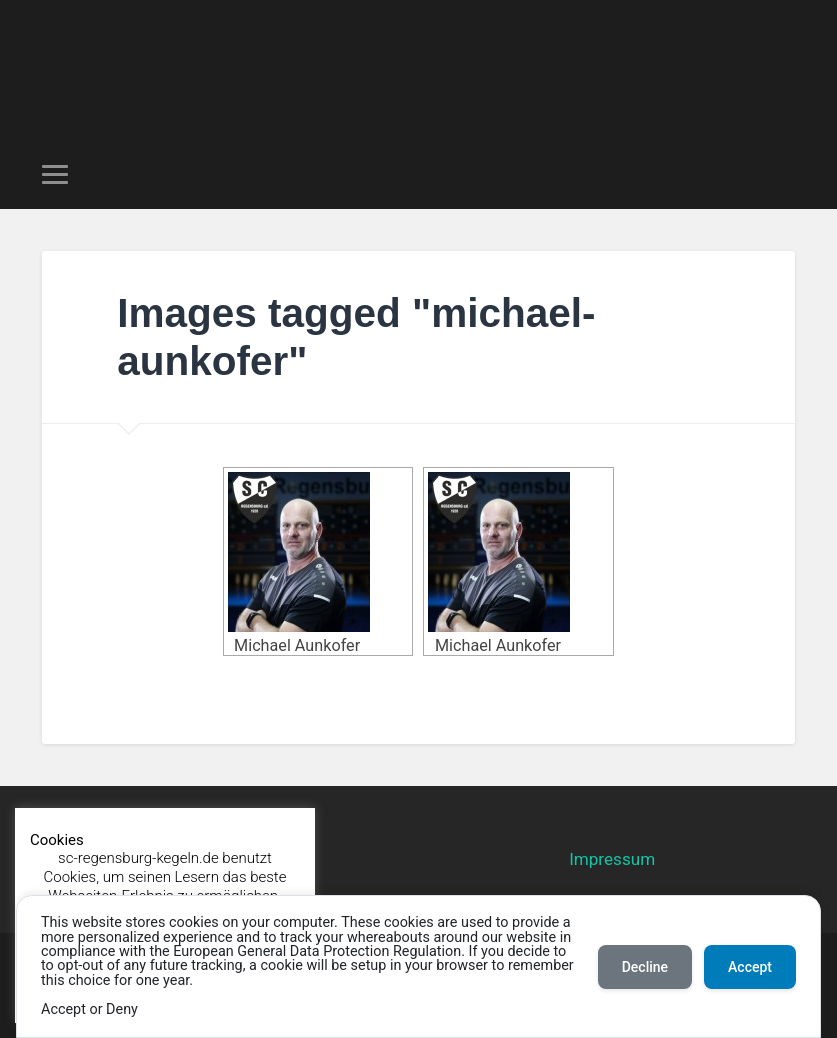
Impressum (612, 859)
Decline (645, 967)
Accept (750, 967)
